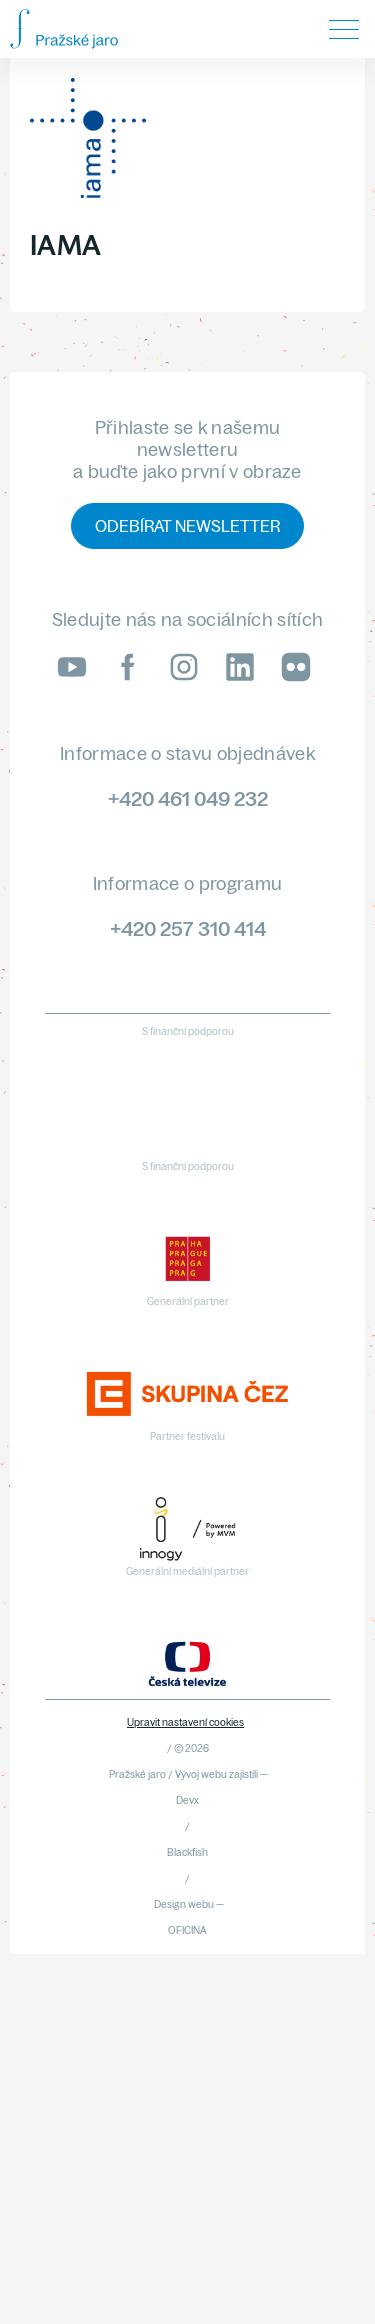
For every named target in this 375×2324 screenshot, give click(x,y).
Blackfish (187, 1852)
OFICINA (187, 1930)
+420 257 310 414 (188, 928)
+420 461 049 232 (188, 798)
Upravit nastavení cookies (185, 1722)
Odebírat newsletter (187, 526)
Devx (187, 1800)
